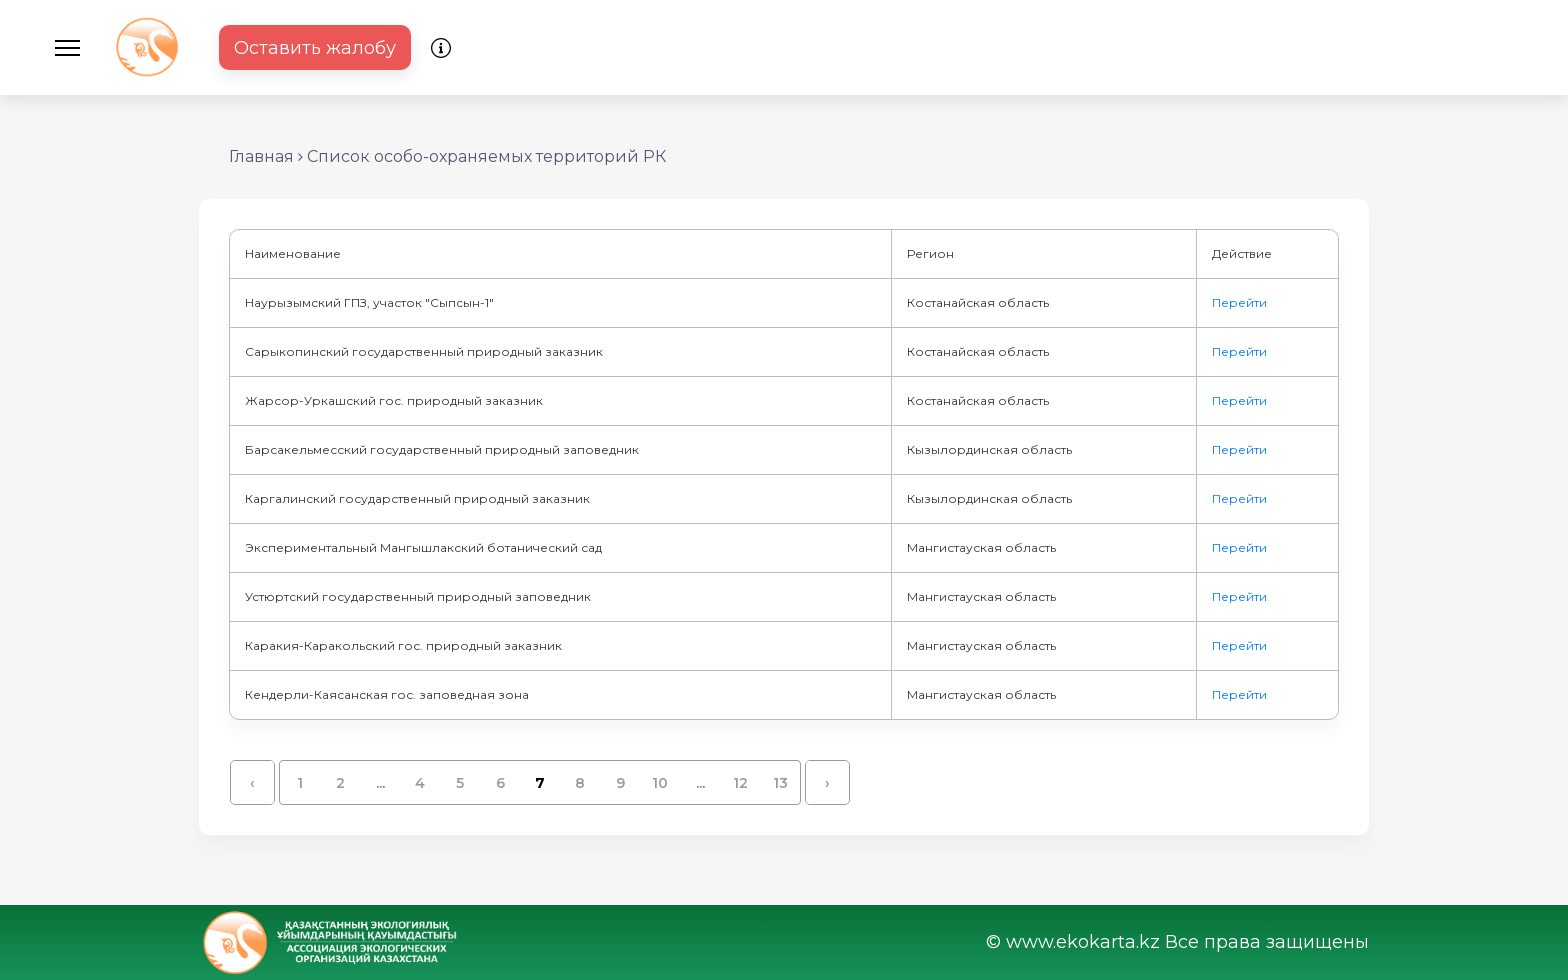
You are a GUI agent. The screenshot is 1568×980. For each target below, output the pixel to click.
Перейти (1239, 302)
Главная (261, 156)
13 (780, 783)
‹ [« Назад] (252, 783)
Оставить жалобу (315, 48)
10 (660, 783)
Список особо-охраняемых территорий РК (486, 156)
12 (740, 783)
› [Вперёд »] (827, 783)
